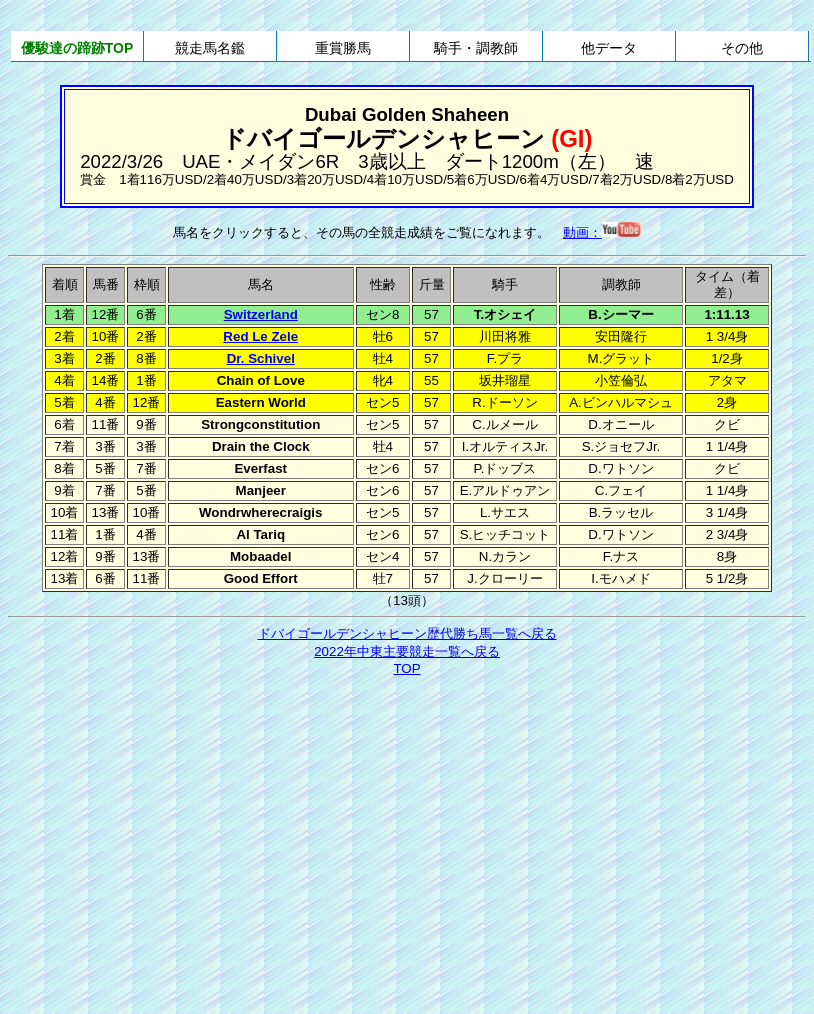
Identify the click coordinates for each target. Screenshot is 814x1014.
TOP (406, 668)
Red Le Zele (260, 336)
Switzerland (261, 314)
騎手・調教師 (476, 48)
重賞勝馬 (343, 48)
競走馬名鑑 (210, 48)
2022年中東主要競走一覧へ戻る (407, 651)
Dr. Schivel (261, 358)
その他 (742, 48)
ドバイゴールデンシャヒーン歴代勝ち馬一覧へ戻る (407, 633)
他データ (609, 48)
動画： (602, 232)
